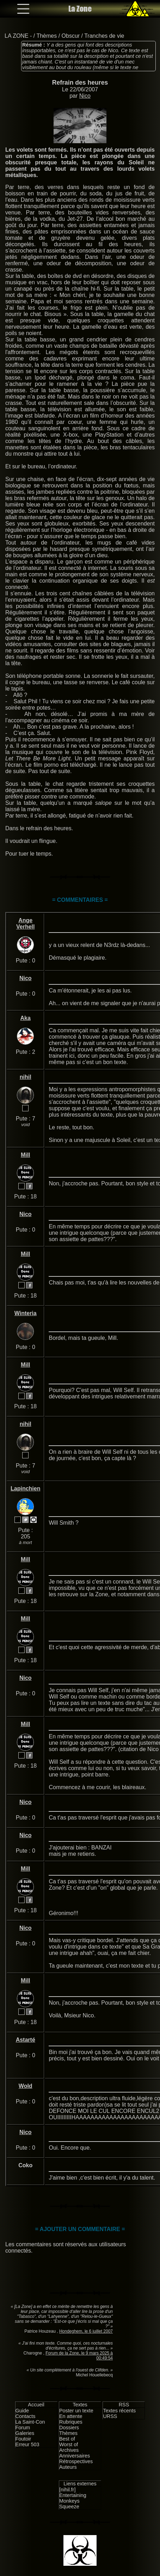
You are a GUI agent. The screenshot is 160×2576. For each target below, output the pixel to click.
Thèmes (46, 36)
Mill (25, 1155)
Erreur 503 (27, 2444)
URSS (110, 2416)
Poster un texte (76, 2410)
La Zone (80, 8)
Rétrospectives (76, 2461)
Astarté (25, 2040)
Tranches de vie (104, 36)
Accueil (36, 2404)
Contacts (26, 2416)
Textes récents (119, 2410)
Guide (22, 2410)
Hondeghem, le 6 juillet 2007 (86, 2331)
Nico (85, 96)
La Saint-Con (30, 2422)
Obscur (71, 36)
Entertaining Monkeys (72, 2498)
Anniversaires (74, 2456)
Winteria (25, 1313)
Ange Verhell (25, 923)
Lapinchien (25, 1488)
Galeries (25, 2433)
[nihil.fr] (67, 2489)
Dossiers (69, 2427)
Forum (23, 2427)
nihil (25, 1077)
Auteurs (68, 2467)
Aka (25, 1018)
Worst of (68, 2444)
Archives (69, 2450)
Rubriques (70, 2422)
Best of (67, 2439)
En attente (70, 2416)
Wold (25, 2086)
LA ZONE (17, 36)
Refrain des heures (80, 82)
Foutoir (23, 2439)
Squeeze (69, 2506)
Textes (80, 2404)
